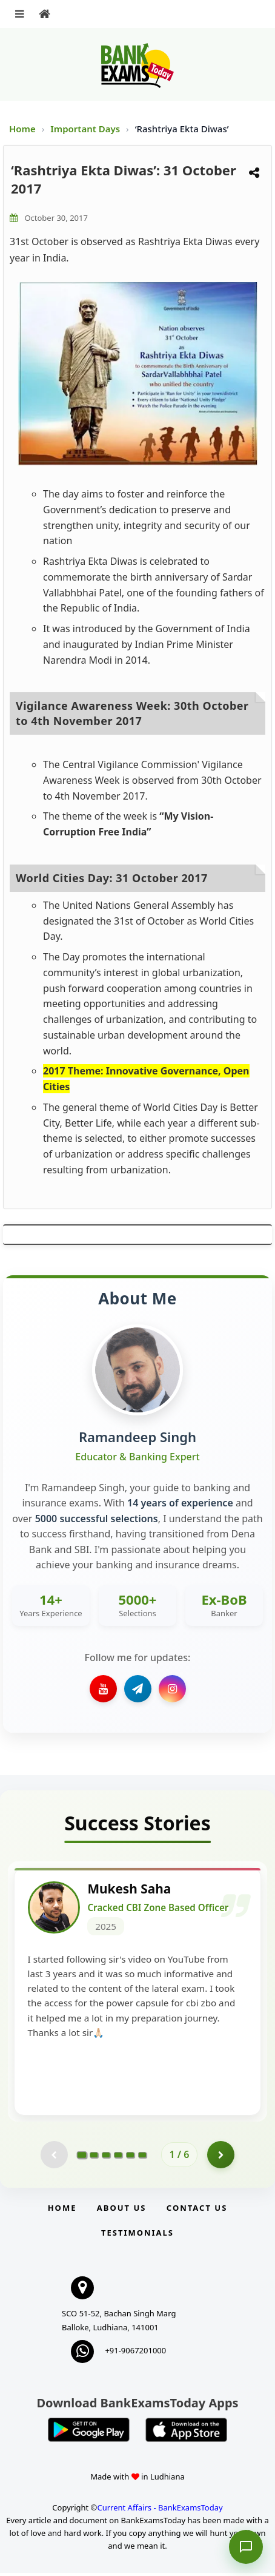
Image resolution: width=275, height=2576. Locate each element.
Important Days (86, 129)
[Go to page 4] (118, 2157)
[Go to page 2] (94, 2157)
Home (22, 129)
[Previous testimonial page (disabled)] (54, 2157)
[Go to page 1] (81, 2157)
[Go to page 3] (106, 2157)
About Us (122, 2210)
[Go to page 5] (130, 2157)
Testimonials (137, 2235)
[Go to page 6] (142, 2157)
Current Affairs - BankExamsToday (159, 2510)
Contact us (197, 2210)
